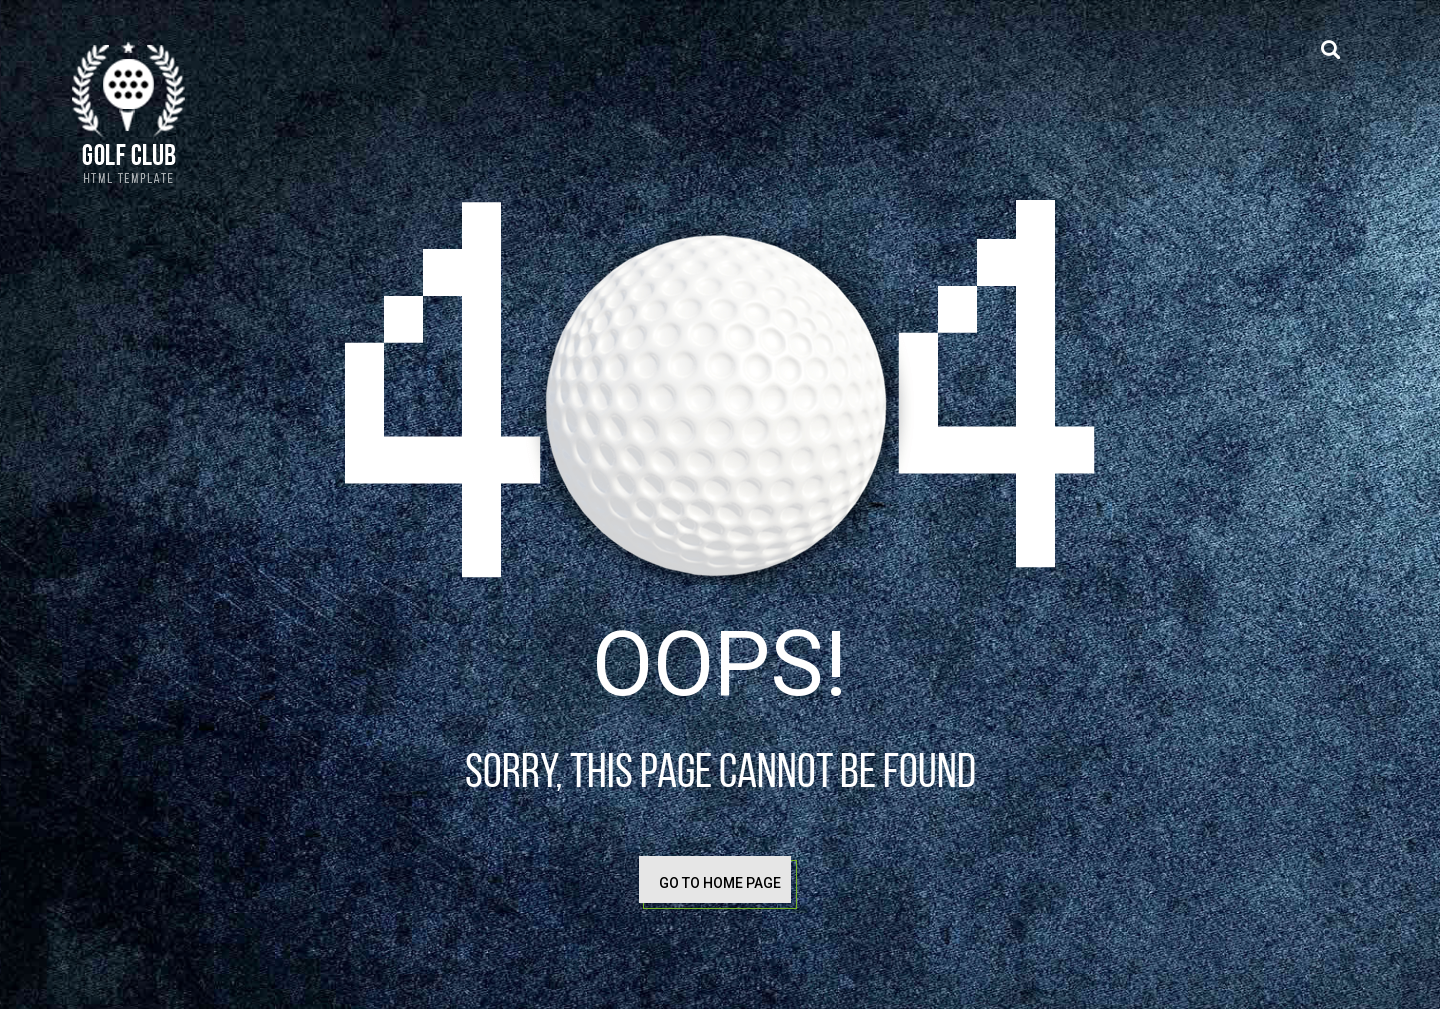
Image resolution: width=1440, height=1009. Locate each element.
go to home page (720, 883)
